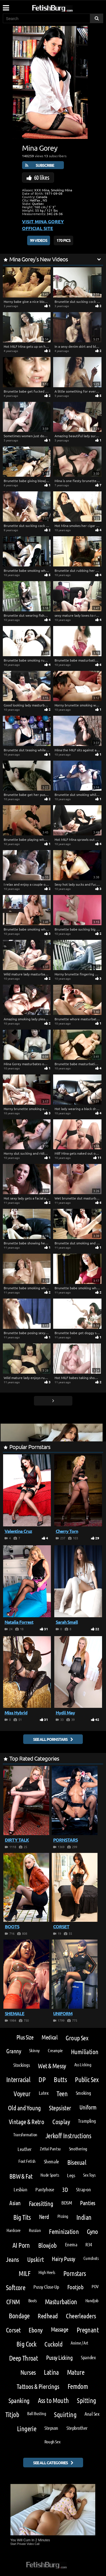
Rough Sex (52, 2441)
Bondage (19, 2316)
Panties (87, 2202)
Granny (13, 2050)
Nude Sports (49, 2174)
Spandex (88, 2357)
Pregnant (88, 2330)
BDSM (66, 2202)
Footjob (75, 2286)
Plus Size (24, 2037)
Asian (14, 2202)
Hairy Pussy (63, 2258)
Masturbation (61, 2301)
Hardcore (14, 2230)
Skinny (34, 2050)
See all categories (50, 2462)
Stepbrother (77, 2428)
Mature (75, 2372)
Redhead (48, 2316)
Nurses (28, 2372)
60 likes (41, 177)
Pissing (62, 2216)
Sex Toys (89, 2174)
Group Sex (77, 2038)
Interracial (18, 2079)
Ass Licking (82, 2064)
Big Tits (22, 2217)
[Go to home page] (63, 7)
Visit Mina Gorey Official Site (43, 224)
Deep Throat (23, 2358)
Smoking (83, 2093)
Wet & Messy (52, 2065)
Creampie (55, 2050)
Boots (32, 2300)
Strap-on (83, 2189)
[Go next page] (53, 1401)
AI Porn (21, 2245)
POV (95, 2286)
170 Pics (63, 240)
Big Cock (26, 2344)
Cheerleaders (81, 2316)
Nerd (44, 2216)
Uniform (88, 2107)
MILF (24, 2273)
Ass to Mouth (53, 2400)
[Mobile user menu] (5, 6)
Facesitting (41, 2203)
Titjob (12, 2414)
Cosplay (61, 2121)
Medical (49, 2037)
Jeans (12, 2259)
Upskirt (35, 2259)
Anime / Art (79, 2342)
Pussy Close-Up (46, 2287)
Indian (83, 2217)
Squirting (65, 2414)
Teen (62, 2093)
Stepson (51, 2428)
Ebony (35, 2330)
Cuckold (53, 2344)
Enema (71, 2244)
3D (65, 2189)
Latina (51, 2372)
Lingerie (26, 2428)
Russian (35, 2230)
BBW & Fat (21, 2176)
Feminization (64, 2231)
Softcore (15, 2287)
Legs (71, 2175)
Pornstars (74, 2273)
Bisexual (76, 2162)
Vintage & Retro (26, 2121)
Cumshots (91, 2258)
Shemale (51, 2161)
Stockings (21, 2065)
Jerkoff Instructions (68, 2135)
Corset (13, 2330)
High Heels (46, 2272)
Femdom (78, 2386)
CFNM (13, 2301)
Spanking (18, 2400)
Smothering (78, 2148)
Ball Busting (36, 2413)
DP (42, 2079)
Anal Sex (92, 2414)
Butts (60, 2079)
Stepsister (60, 2108)
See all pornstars (50, 1739)
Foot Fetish (27, 2161)
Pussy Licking (59, 2357)
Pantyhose (44, 2189)
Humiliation (84, 2051)
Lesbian (20, 2189)
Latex (44, 2093)
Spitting (86, 2400)
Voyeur (22, 2093)
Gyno (92, 2231)
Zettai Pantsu (50, 2148)
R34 (88, 2244)
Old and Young (24, 2108)
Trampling (87, 2121)
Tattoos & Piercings (38, 2386)
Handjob (91, 2300)
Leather (25, 2149)
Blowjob (47, 2245)
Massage (59, 2329)
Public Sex (86, 2079)
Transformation (25, 2134)
